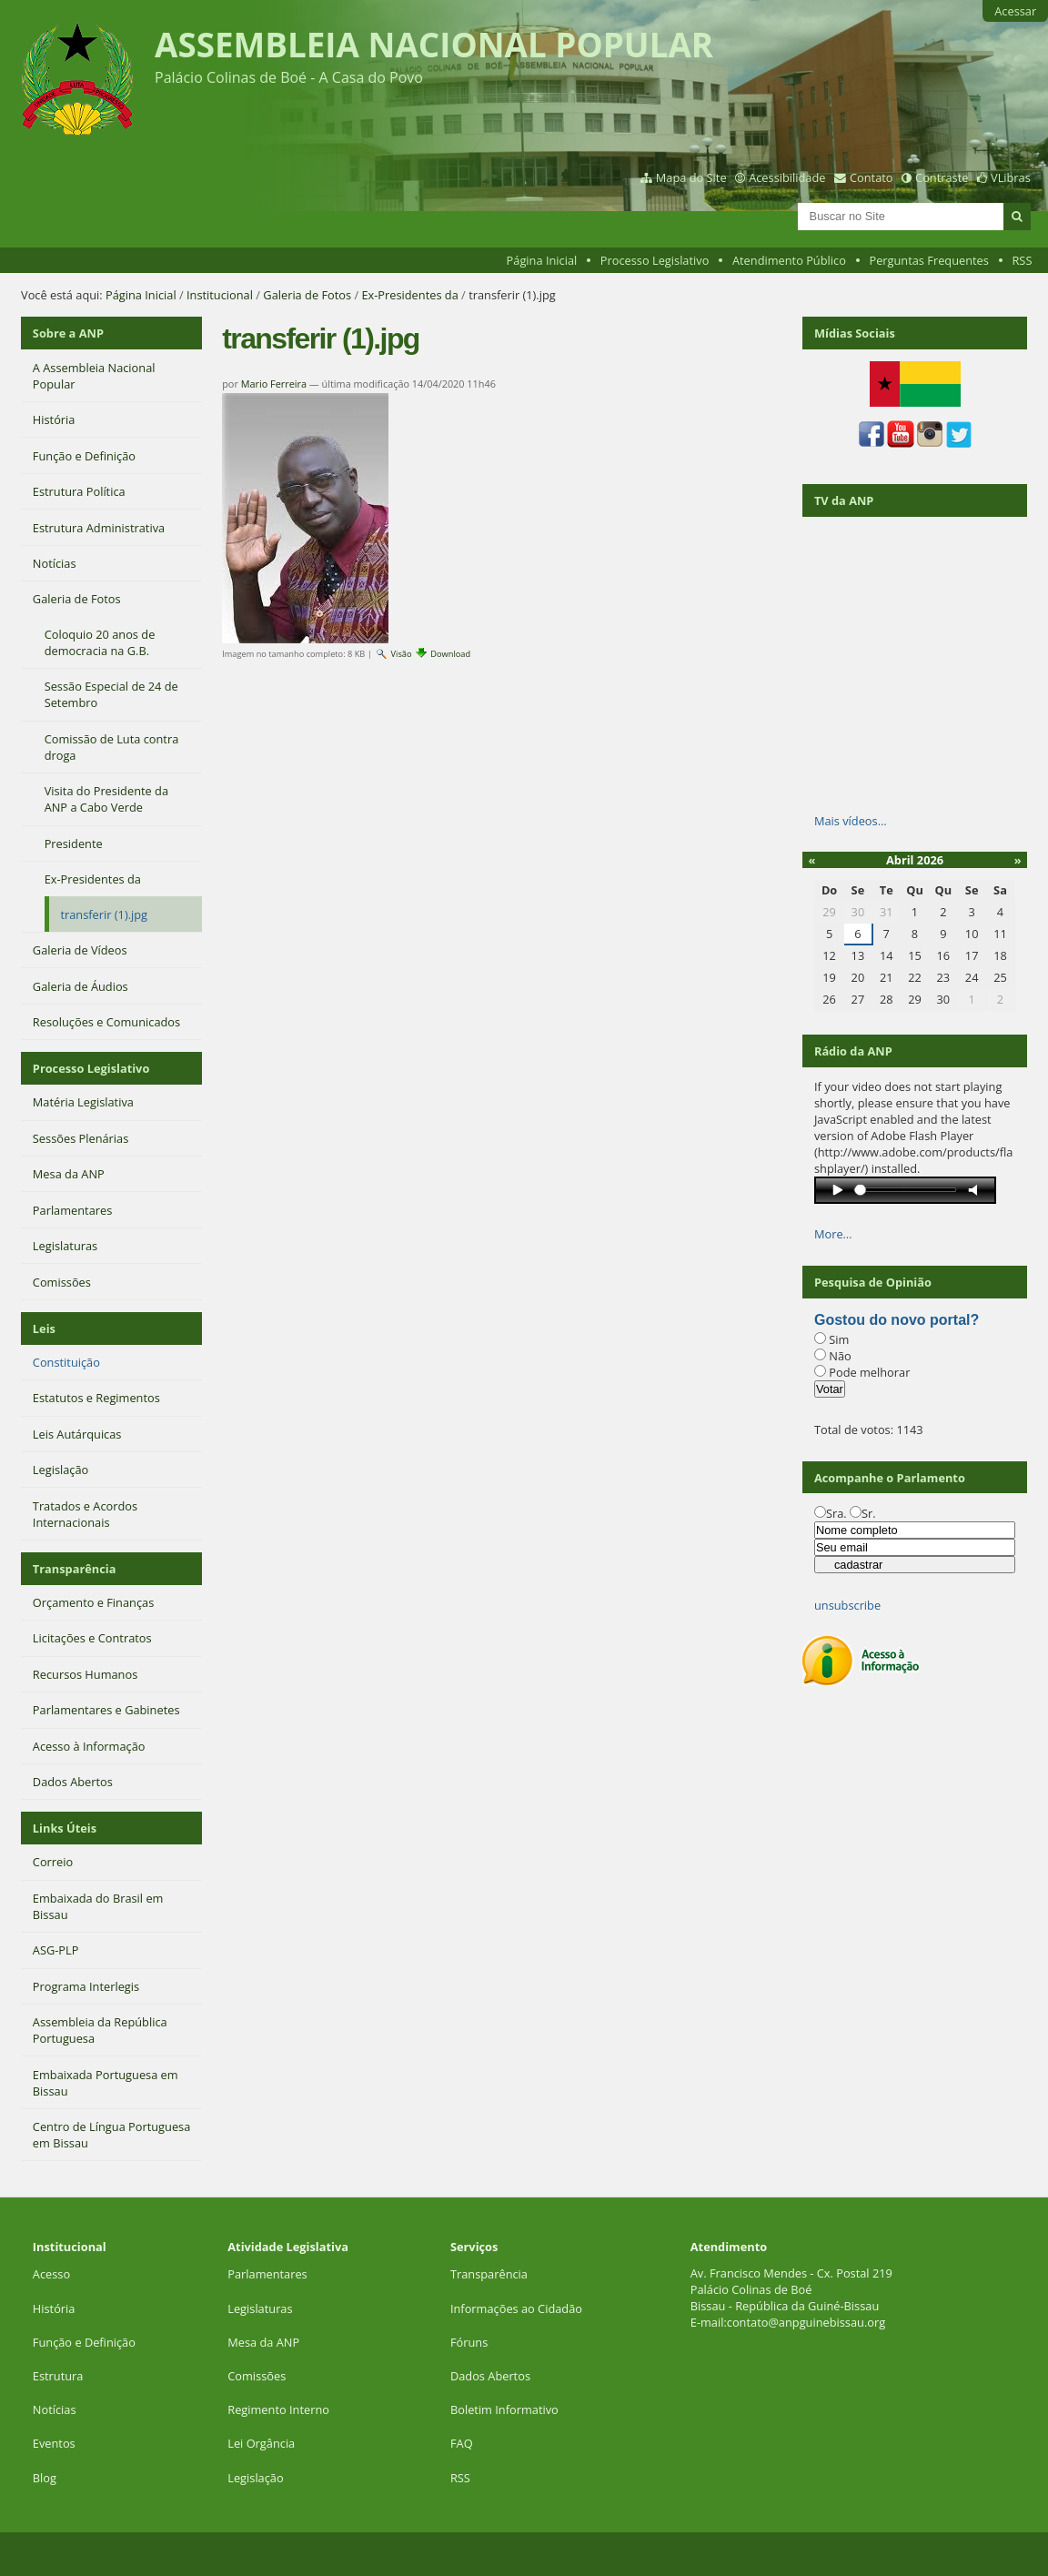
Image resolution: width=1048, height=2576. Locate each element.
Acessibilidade (787, 177)
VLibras (1011, 177)
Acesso (51, 2274)
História (54, 2308)
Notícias (54, 2409)
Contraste (941, 177)
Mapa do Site (691, 177)
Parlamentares (267, 2274)
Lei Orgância (262, 2443)
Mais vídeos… (850, 821)
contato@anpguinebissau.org (806, 2322)
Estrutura (58, 2376)
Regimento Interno (278, 2409)
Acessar (1015, 11)
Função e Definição (84, 2342)
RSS (1022, 260)
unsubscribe (847, 1605)
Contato (871, 177)
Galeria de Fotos (307, 295)
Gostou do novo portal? (896, 1320)
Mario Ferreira (274, 383)
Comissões (256, 2376)
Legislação (257, 2478)
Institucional (219, 295)
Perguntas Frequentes (928, 260)
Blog (44, 2478)
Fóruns (469, 2342)
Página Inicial (542, 260)
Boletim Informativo (504, 2409)
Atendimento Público (789, 260)
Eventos (54, 2443)
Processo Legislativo (655, 260)
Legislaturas (259, 2308)
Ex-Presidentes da (409, 295)
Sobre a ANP (68, 333)
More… (833, 1234)
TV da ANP (843, 500)
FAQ (461, 2443)
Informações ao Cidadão (516, 2308)
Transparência (74, 1569)
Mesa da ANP (263, 2342)
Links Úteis (64, 1828)
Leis (44, 1328)
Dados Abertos (490, 2376)
